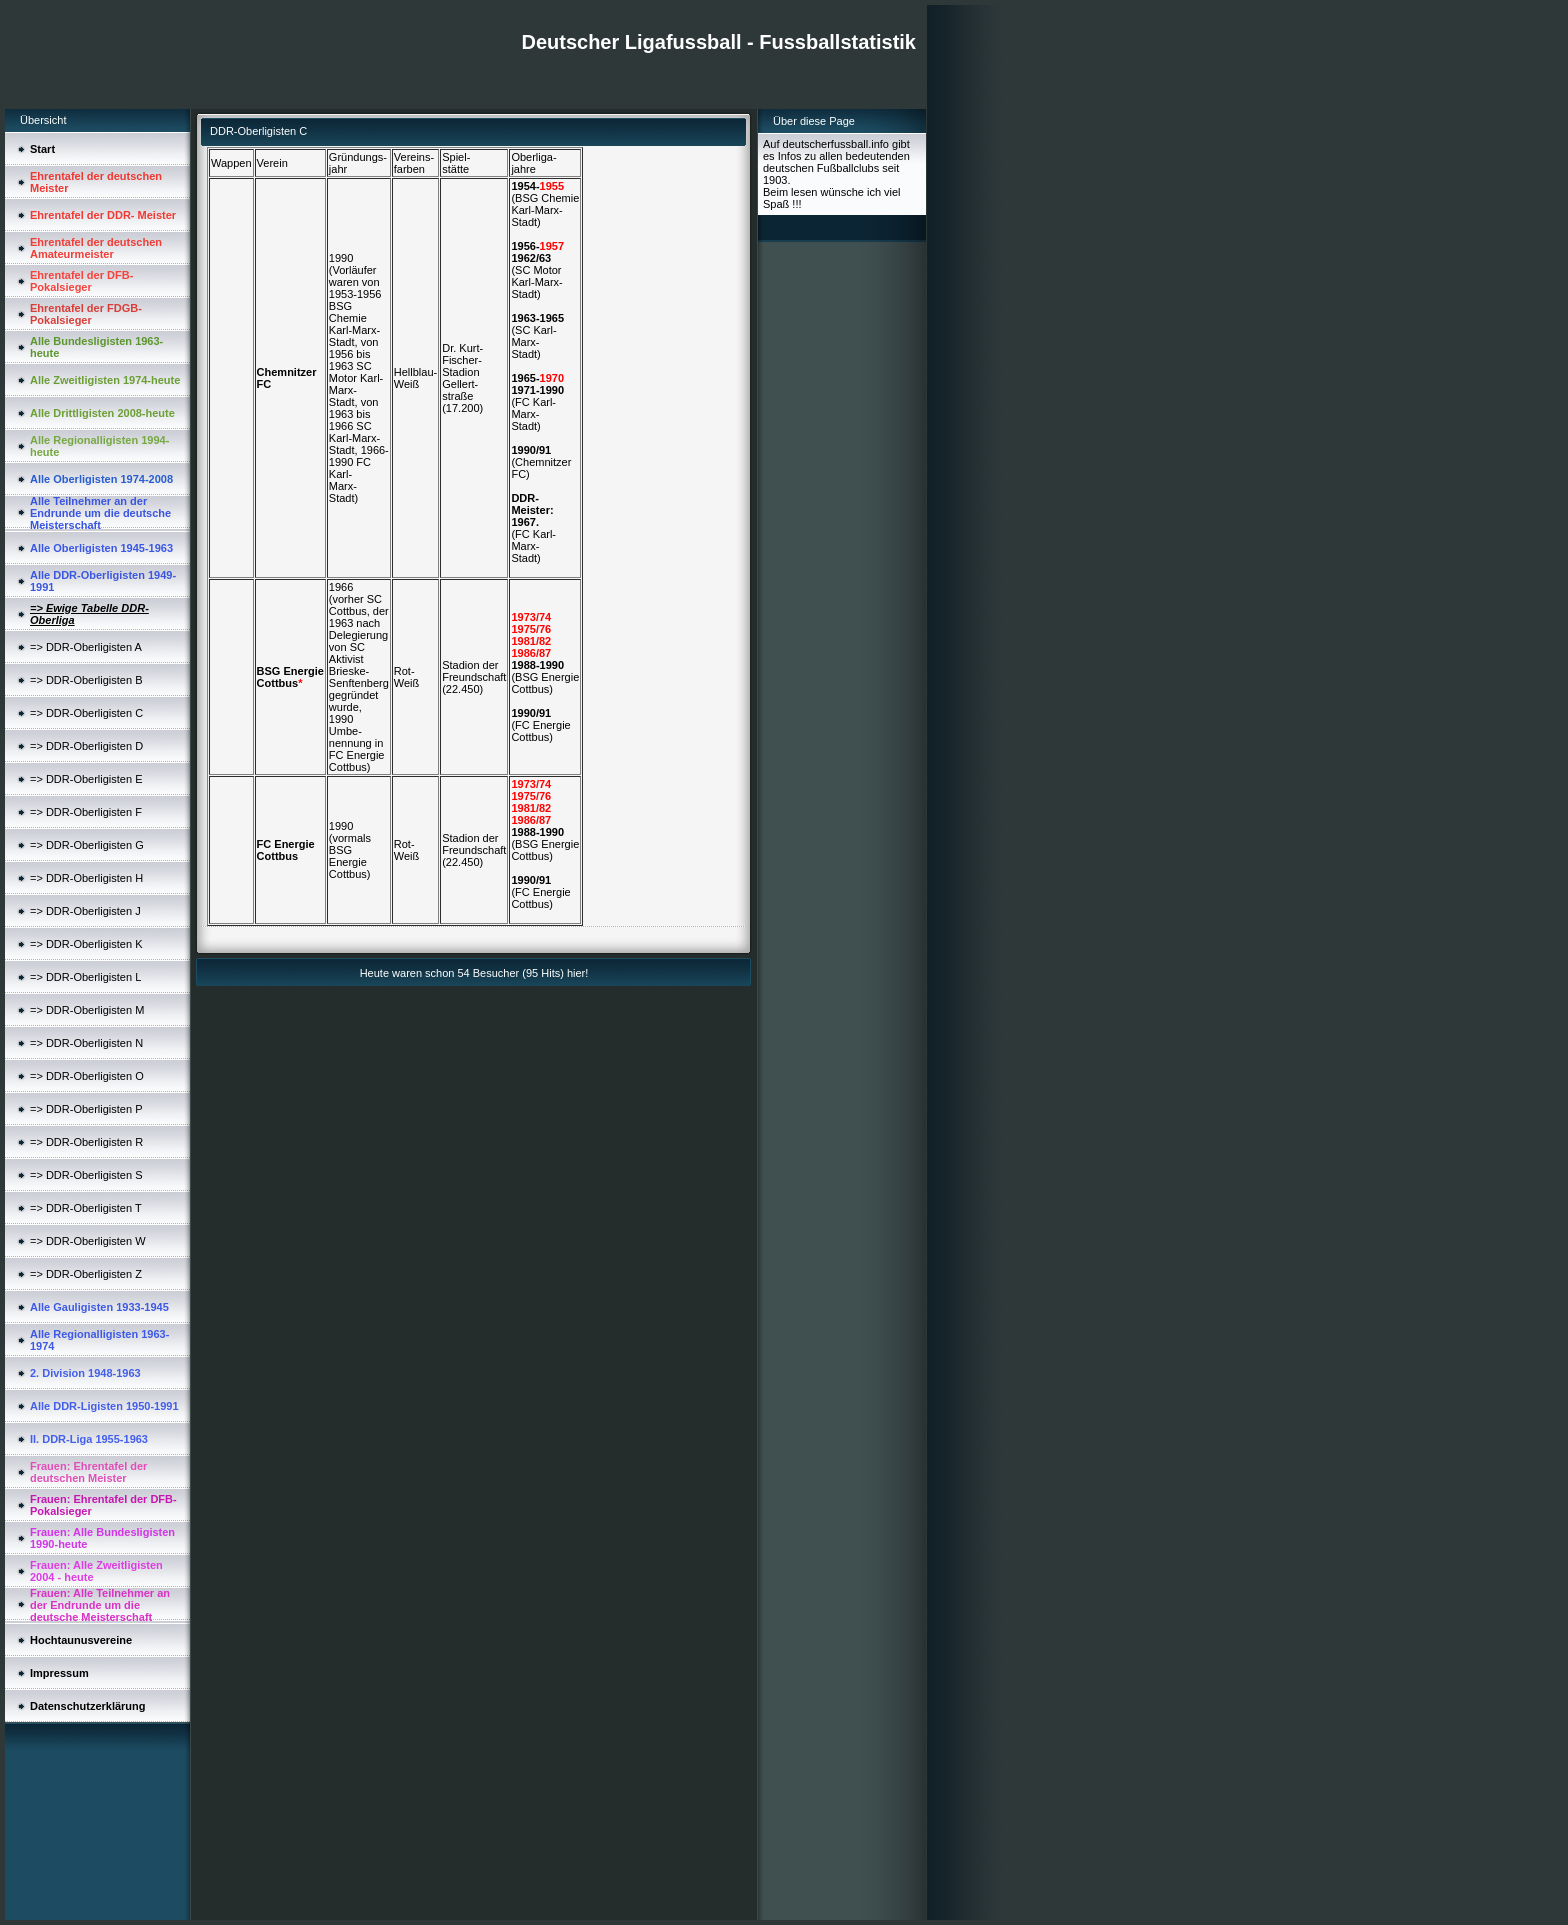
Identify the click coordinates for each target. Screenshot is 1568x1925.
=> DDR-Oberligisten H (86, 878)
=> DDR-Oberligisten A (86, 647)
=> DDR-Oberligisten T (86, 1208)
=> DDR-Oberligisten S (86, 1175)
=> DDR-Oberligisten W (88, 1241)
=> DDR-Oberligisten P (86, 1109)
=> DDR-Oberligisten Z (86, 1274)
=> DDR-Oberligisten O (87, 1076)
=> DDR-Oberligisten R (86, 1142)
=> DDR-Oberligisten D (86, 746)
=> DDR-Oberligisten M (87, 1010)
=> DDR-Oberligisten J (85, 911)
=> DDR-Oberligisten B (86, 680)
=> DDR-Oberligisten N (86, 1043)
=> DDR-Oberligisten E (86, 779)
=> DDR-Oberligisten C (86, 713)
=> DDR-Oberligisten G (87, 845)
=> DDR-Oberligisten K (86, 944)
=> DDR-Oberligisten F (86, 812)
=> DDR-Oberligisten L (85, 977)
